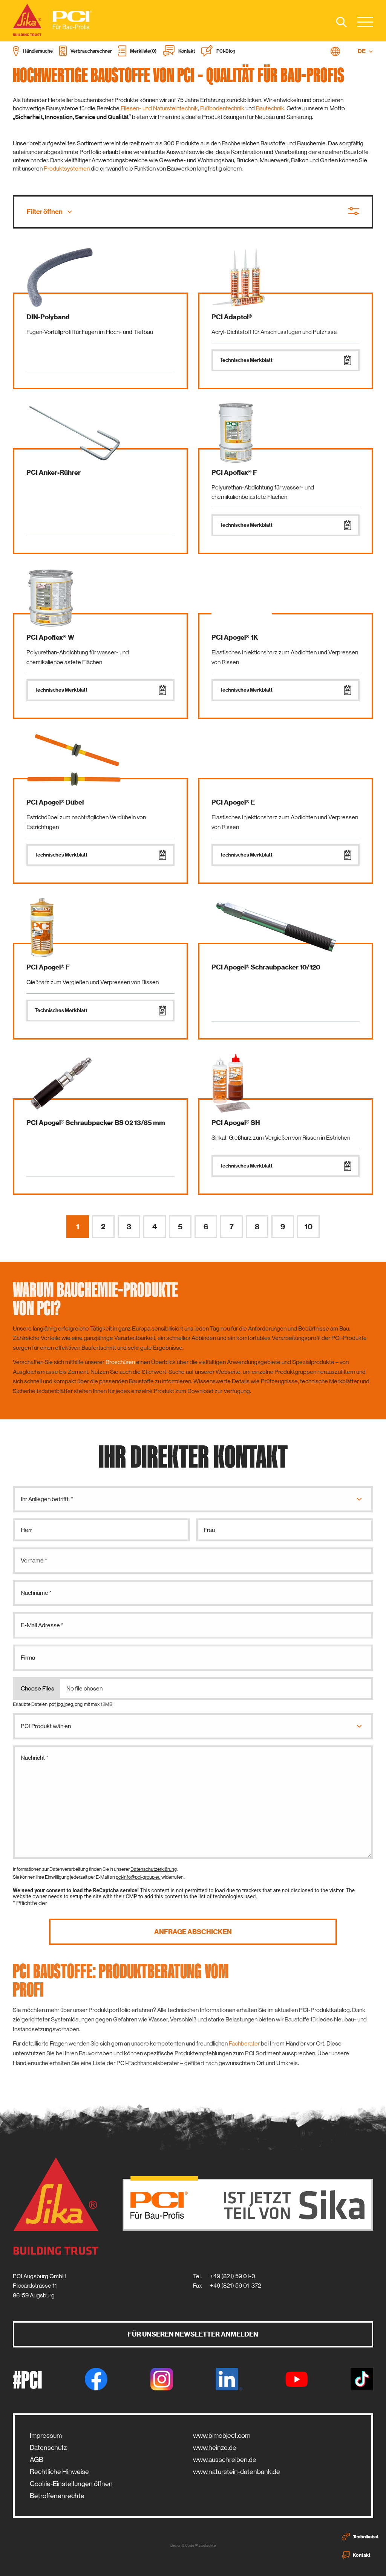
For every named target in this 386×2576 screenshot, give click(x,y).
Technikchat (360, 2536)
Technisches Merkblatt (285, 360)
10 (308, 1226)
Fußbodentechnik (222, 108)
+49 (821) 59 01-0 (232, 2276)
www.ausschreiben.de (224, 2459)
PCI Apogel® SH (235, 1123)
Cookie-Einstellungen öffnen (71, 2484)
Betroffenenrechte (57, 2496)
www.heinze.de (214, 2447)
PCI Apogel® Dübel (55, 802)
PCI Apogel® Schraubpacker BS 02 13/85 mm (95, 1123)
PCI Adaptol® (231, 317)
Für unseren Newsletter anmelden (193, 2334)
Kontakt (356, 2555)
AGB (36, 2459)
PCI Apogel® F (48, 967)
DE (365, 51)
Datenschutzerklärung (153, 1869)
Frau (209, 1529)
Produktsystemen (67, 168)
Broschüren (120, 1362)
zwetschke (207, 2545)
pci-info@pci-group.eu (138, 1877)
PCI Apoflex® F (234, 472)
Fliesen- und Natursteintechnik (159, 108)
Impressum (46, 2435)
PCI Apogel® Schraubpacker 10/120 (265, 967)
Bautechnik (270, 108)
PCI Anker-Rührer (53, 472)
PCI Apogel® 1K (234, 637)
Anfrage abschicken (193, 1932)
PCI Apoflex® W (50, 637)
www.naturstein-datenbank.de (236, 2471)
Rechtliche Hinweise (59, 2471)
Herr (26, 1529)
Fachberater (244, 2043)
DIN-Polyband (48, 317)
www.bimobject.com (221, 2435)
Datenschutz (48, 2447)
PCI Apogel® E (233, 802)
